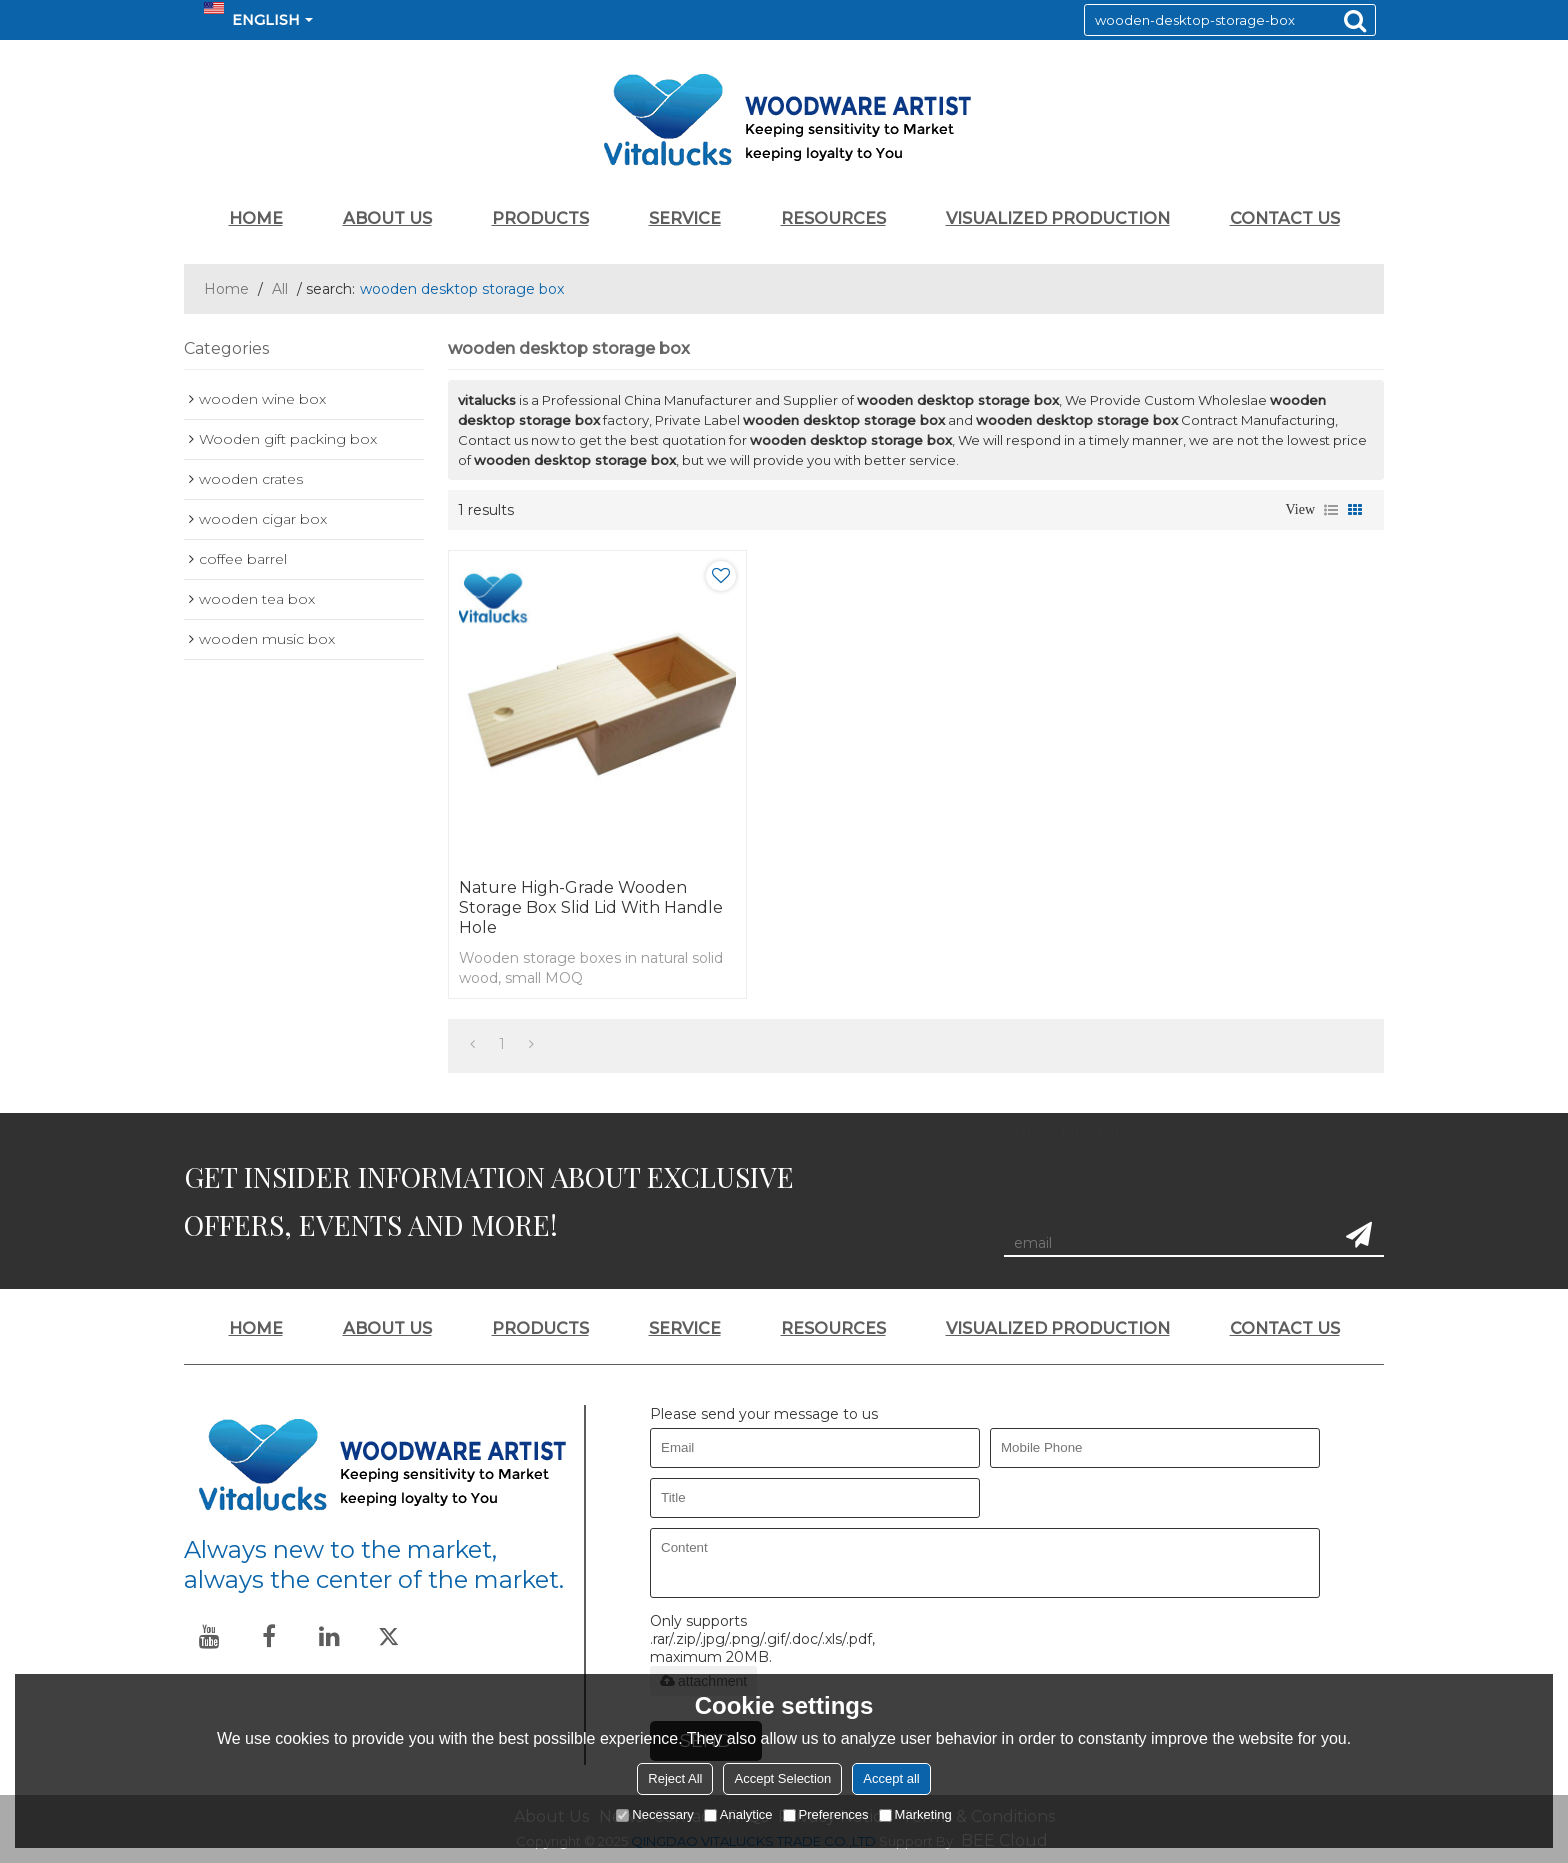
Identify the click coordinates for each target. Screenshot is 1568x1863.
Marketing (915, 1814)
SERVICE (685, 218)
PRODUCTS (540, 218)
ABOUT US (387, 218)
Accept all (891, 1778)
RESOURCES (833, 218)
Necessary (654, 1814)
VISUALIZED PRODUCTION (1058, 218)
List (1331, 510)
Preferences (826, 1814)
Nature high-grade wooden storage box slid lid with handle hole (591, 907)
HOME (256, 218)
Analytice (738, 1814)
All (280, 289)
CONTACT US (1285, 218)
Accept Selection (782, 1778)
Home (226, 289)
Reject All (675, 1778)
